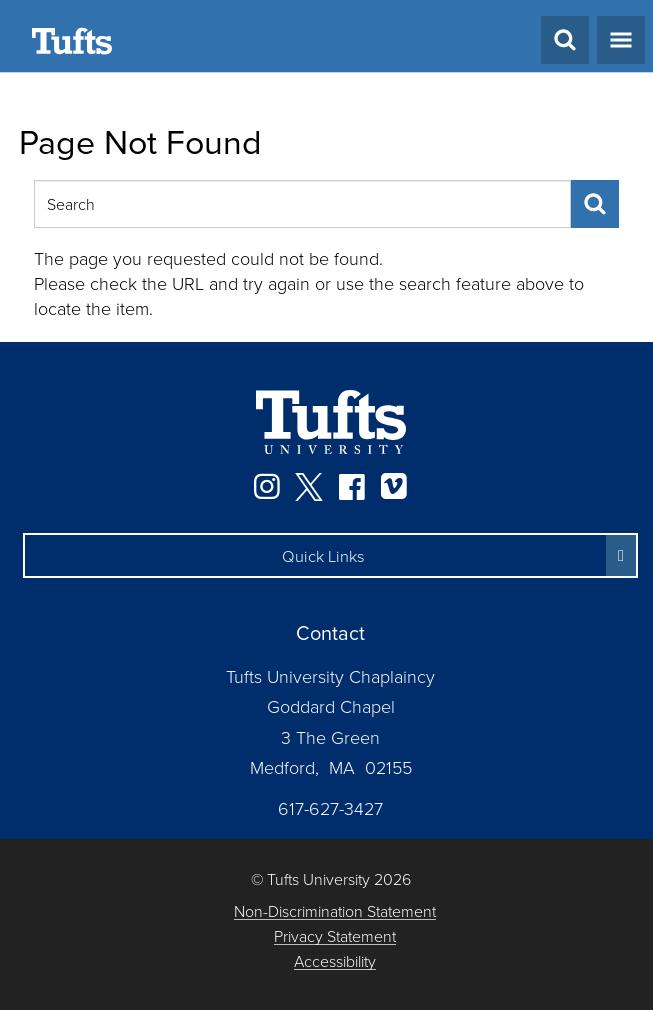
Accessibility (335, 961)
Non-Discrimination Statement (335, 911)
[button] (330, 556)
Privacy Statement (335, 936)
